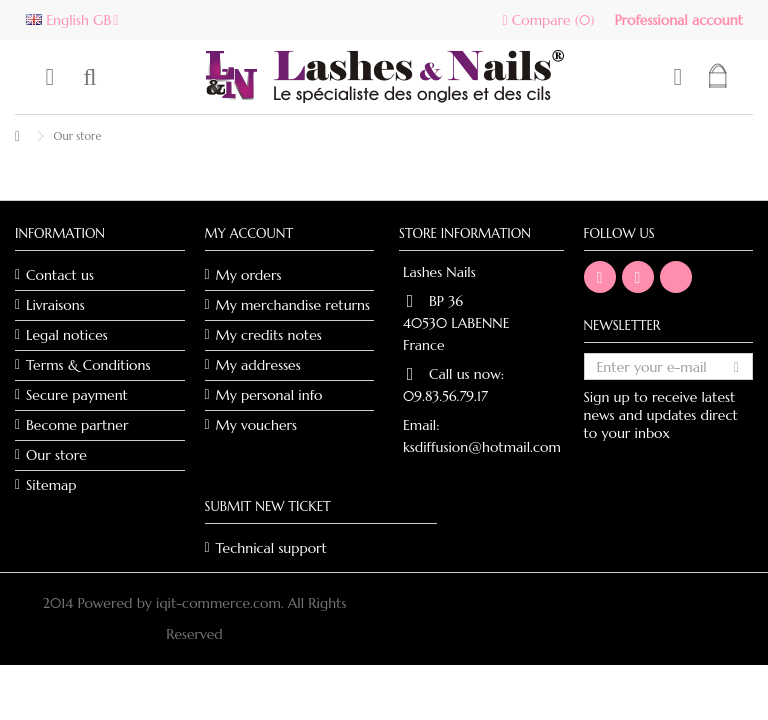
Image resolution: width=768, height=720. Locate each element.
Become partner (77, 425)
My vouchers (257, 425)
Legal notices (67, 335)
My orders (249, 275)
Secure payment (77, 395)
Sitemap (51, 485)
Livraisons (55, 305)
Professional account (678, 20)
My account (249, 233)
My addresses (258, 365)
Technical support (271, 548)
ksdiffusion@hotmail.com (482, 447)
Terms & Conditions (88, 365)
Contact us (60, 275)
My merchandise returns (293, 305)
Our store (56, 455)
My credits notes (269, 335)
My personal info (269, 395)
